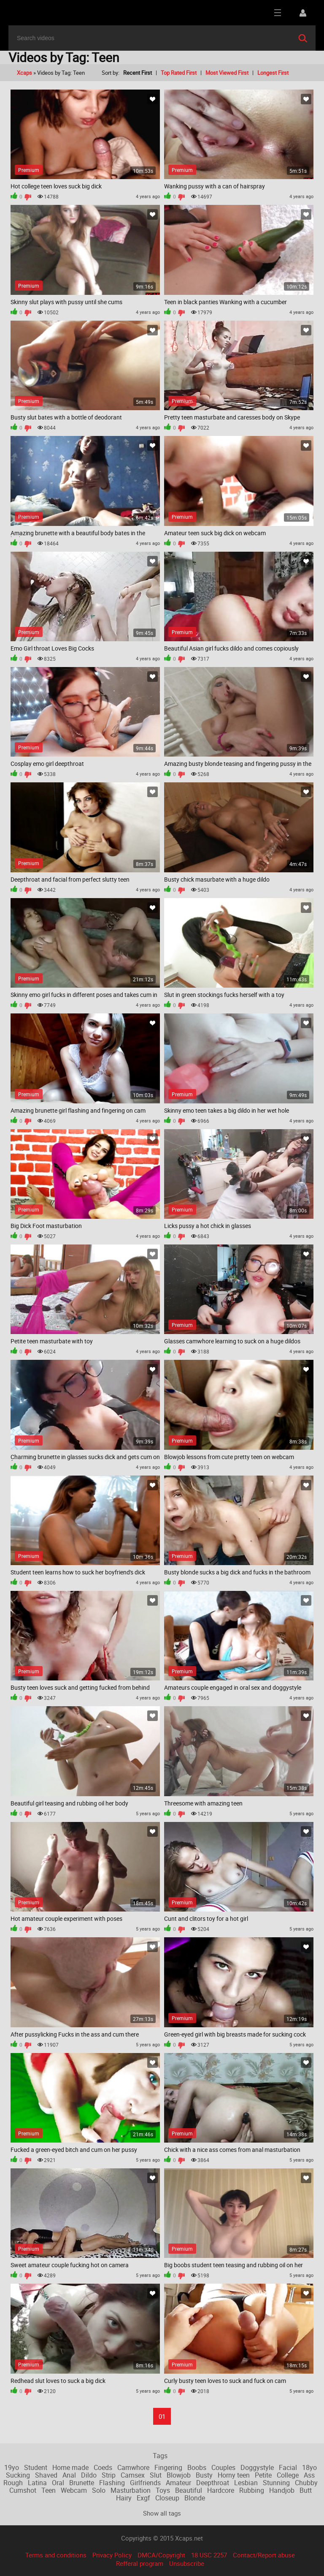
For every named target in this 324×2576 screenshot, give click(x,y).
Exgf (143, 2497)
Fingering (168, 2467)
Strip (109, 2475)
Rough (13, 2482)
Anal (69, 2475)
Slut (156, 2475)
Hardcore (220, 2490)
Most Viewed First (226, 72)
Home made (70, 2467)
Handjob (281, 2490)
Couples (223, 2467)
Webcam (74, 2490)
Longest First (273, 72)
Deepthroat (212, 2482)
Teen (48, 2490)
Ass (309, 2475)
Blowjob (179, 2475)
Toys (163, 2490)
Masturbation (131, 2490)
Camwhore (133, 2467)
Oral (58, 2482)
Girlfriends (145, 2482)
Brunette (81, 2482)
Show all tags (162, 2513)
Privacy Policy (112, 2555)
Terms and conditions (55, 2555)
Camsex (133, 2475)
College (288, 2475)
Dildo (89, 2475)
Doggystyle (257, 2467)
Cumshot (22, 2490)
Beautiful (188, 2490)
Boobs (196, 2467)
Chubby (306, 2482)
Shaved (46, 2475)
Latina (37, 2482)
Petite (263, 2475)
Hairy (124, 2497)
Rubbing (251, 2490)
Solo (98, 2490)
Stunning (276, 2482)
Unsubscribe (186, 2563)
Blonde (194, 2497)
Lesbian (246, 2482)
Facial (288, 2467)
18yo (309, 2467)
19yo (11, 2467)
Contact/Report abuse (264, 2555)
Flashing (112, 2482)
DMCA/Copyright (161, 2555)
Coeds (103, 2467)
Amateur (178, 2482)
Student (35, 2467)
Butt (306, 2490)
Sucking (18, 2475)
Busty (204, 2475)
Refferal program (139, 2563)
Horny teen (234, 2475)
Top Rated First (179, 72)
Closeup (167, 2497)
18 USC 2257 (209, 2555)
